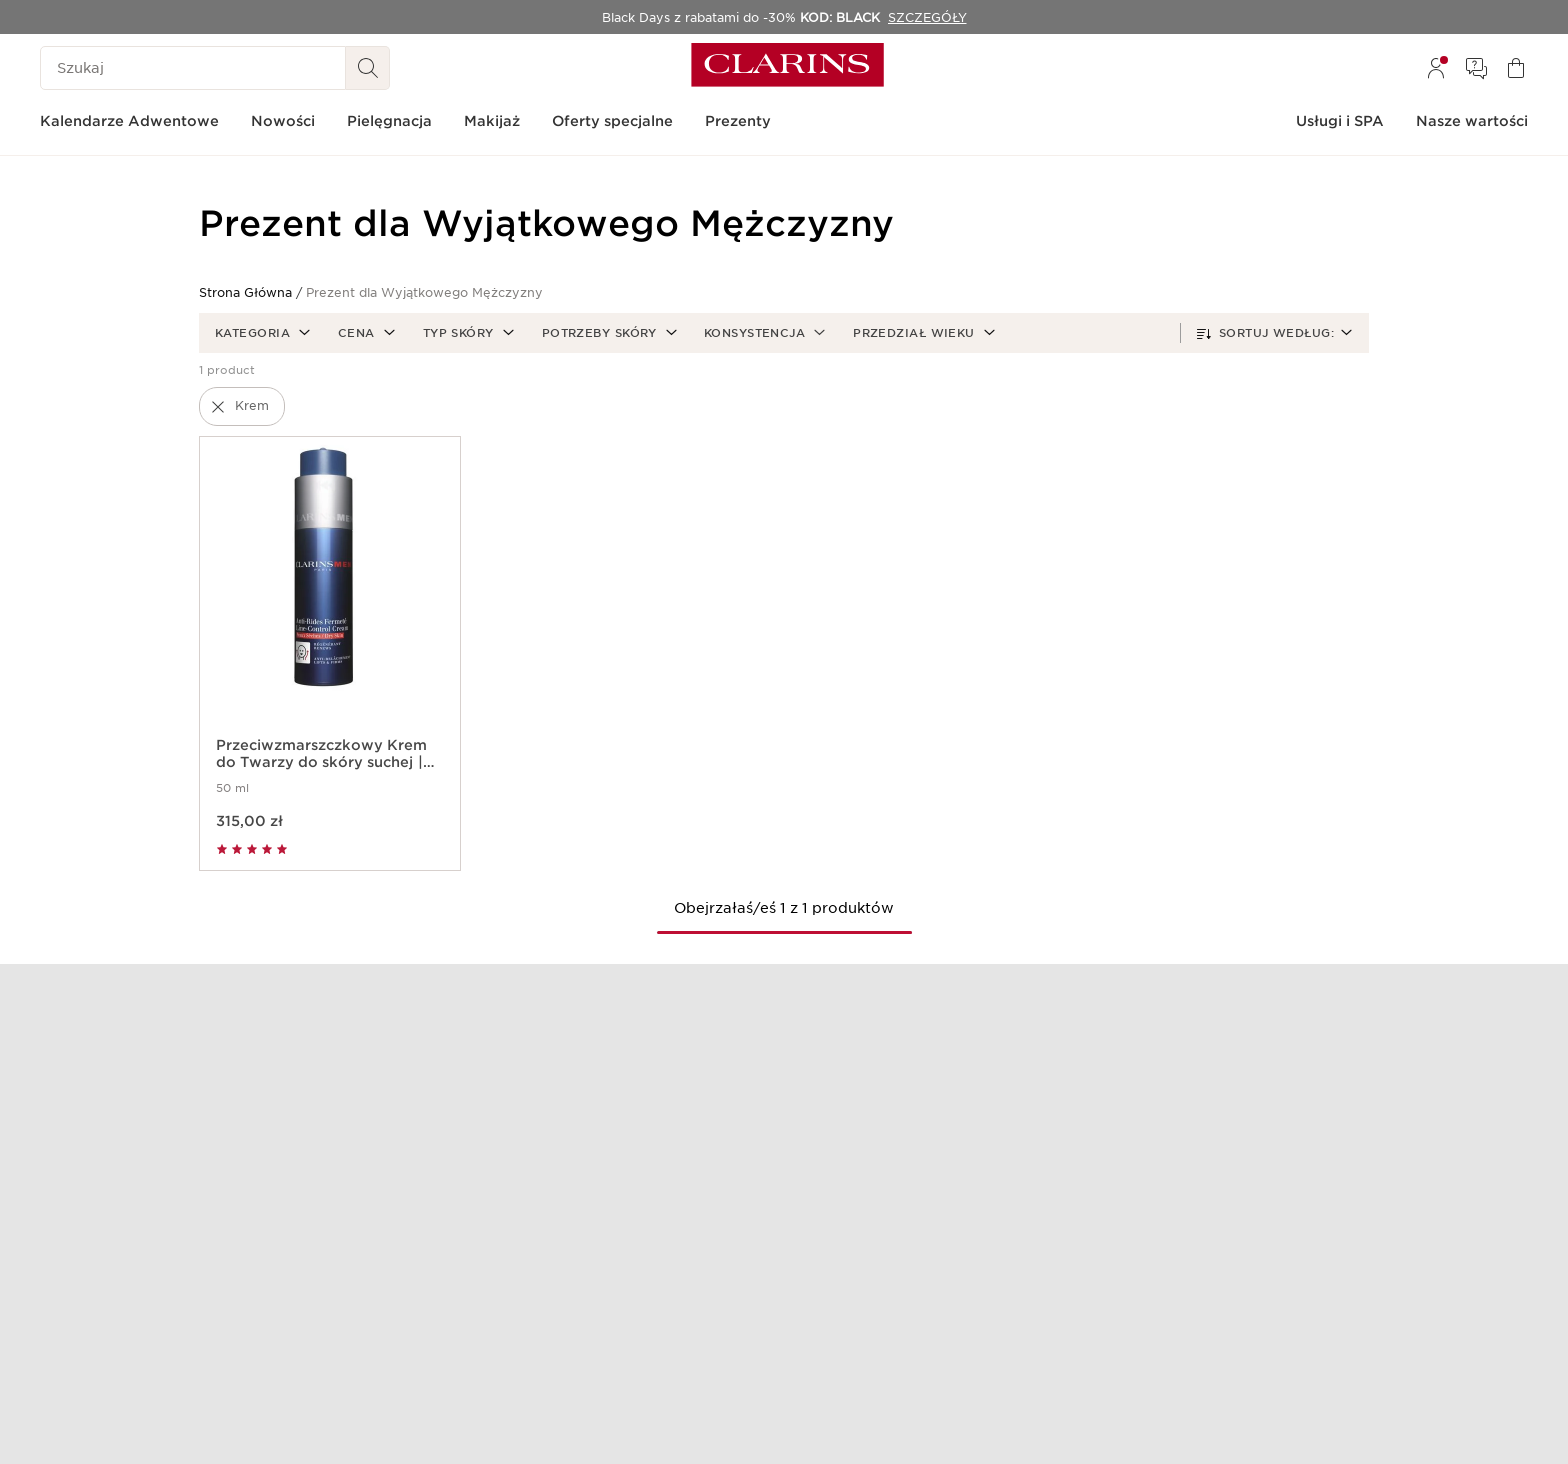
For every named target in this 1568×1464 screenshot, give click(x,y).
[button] (260, 333)
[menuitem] (1436, 68)
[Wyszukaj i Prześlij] (368, 68)
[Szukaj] (193, 68)
